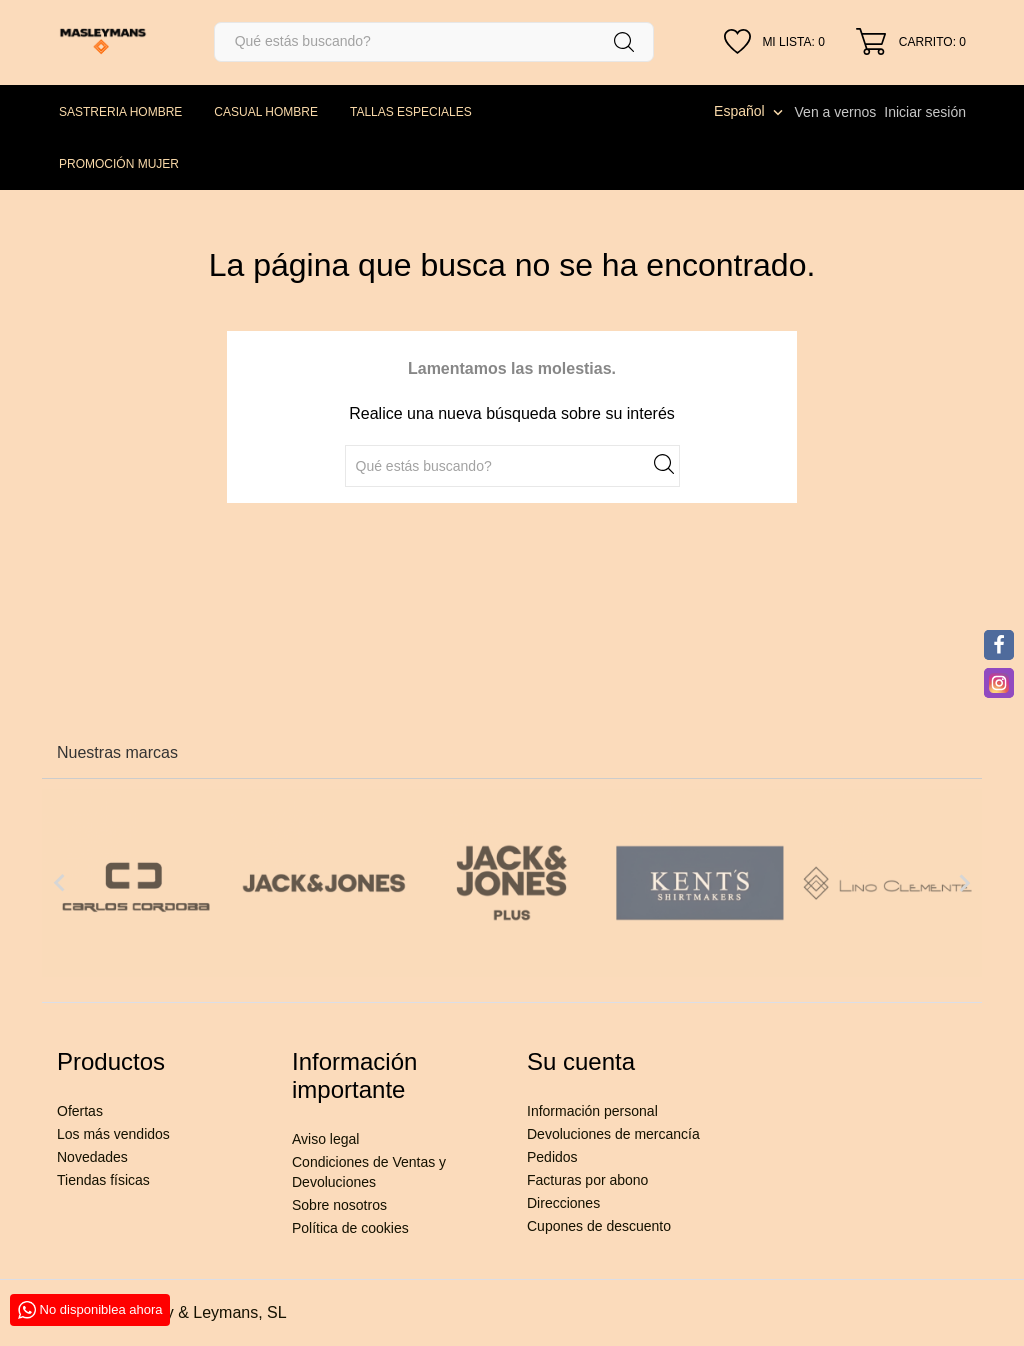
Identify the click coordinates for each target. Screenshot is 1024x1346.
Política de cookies (350, 1228)
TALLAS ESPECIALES (411, 112)
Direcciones (563, 1203)
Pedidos (552, 1157)
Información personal (592, 1111)
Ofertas (80, 1111)
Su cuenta (581, 1061)
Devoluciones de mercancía (613, 1134)
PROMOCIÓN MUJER (119, 164)
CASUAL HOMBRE (266, 112)
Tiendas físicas (103, 1180)
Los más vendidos (113, 1134)
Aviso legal (325, 1139)
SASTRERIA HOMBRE (120, 112)
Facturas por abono (587, 1180)
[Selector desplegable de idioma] (750, 111)
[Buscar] (434, 42)
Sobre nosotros (339, 1205)
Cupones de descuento (599, 1226)
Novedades (92, 1157)
